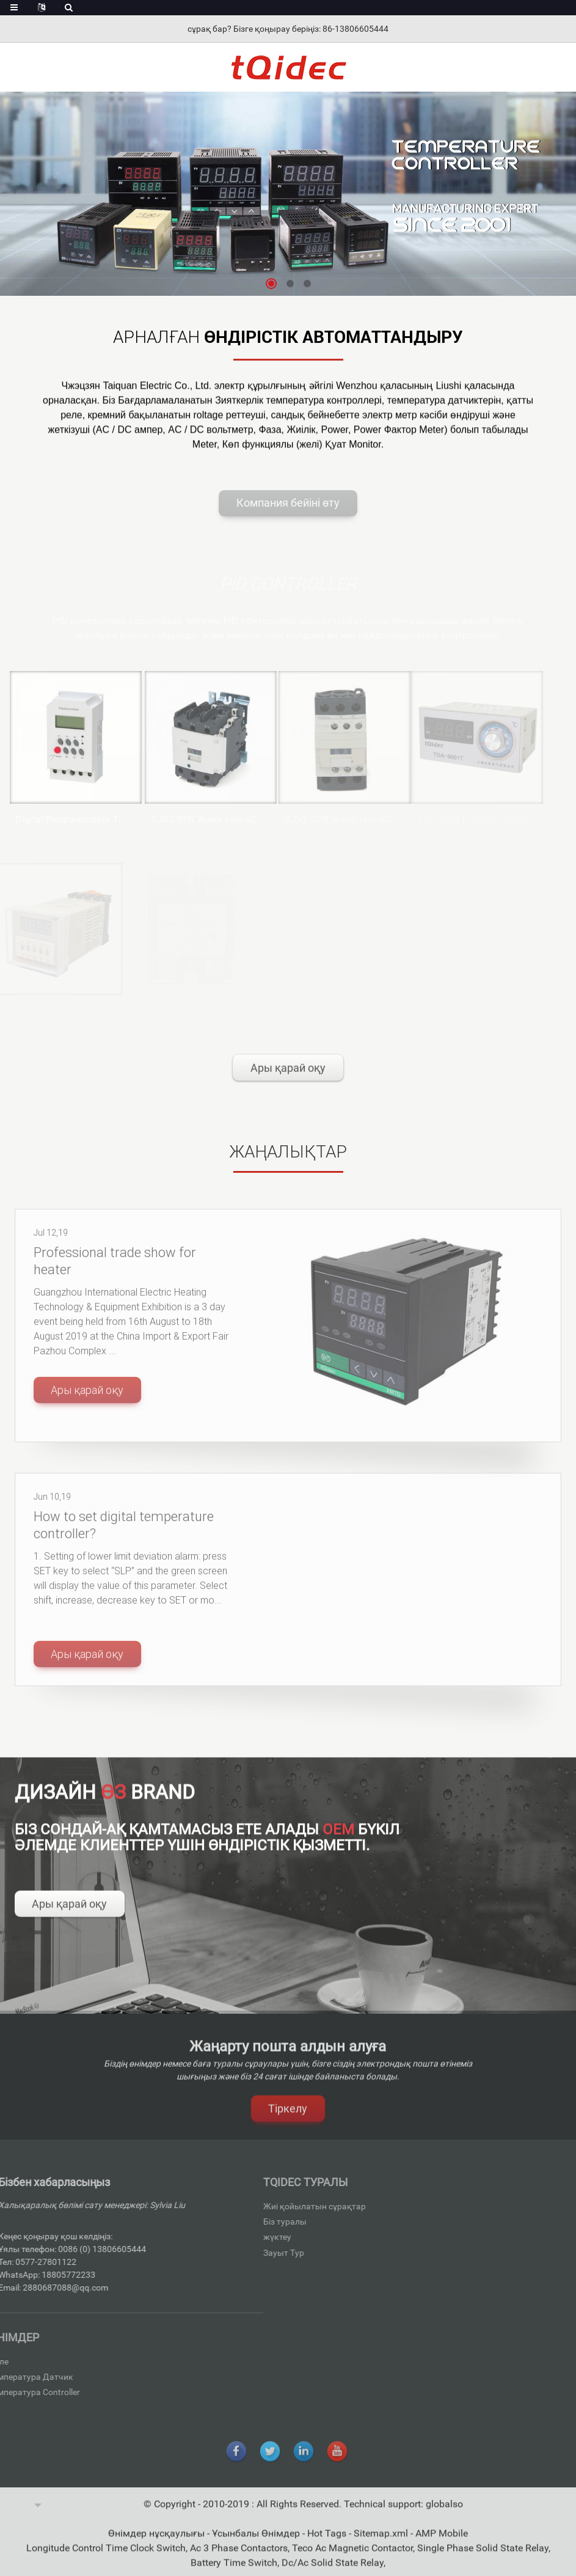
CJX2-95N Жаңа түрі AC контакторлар (194, 819)
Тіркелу (287, 2117)
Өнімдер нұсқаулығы (157, 2542)
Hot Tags (328, 2542)
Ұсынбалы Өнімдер (257, 2542)
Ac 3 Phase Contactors (239, 2557)
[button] (271, 283)
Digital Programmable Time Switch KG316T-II (62, 819)
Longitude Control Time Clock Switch (106, 2557)
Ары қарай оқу (288, 1076)
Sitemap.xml (382, 2542)
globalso (444, 2513)
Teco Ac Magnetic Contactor (352, 2557)
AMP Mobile (441, 2542)
